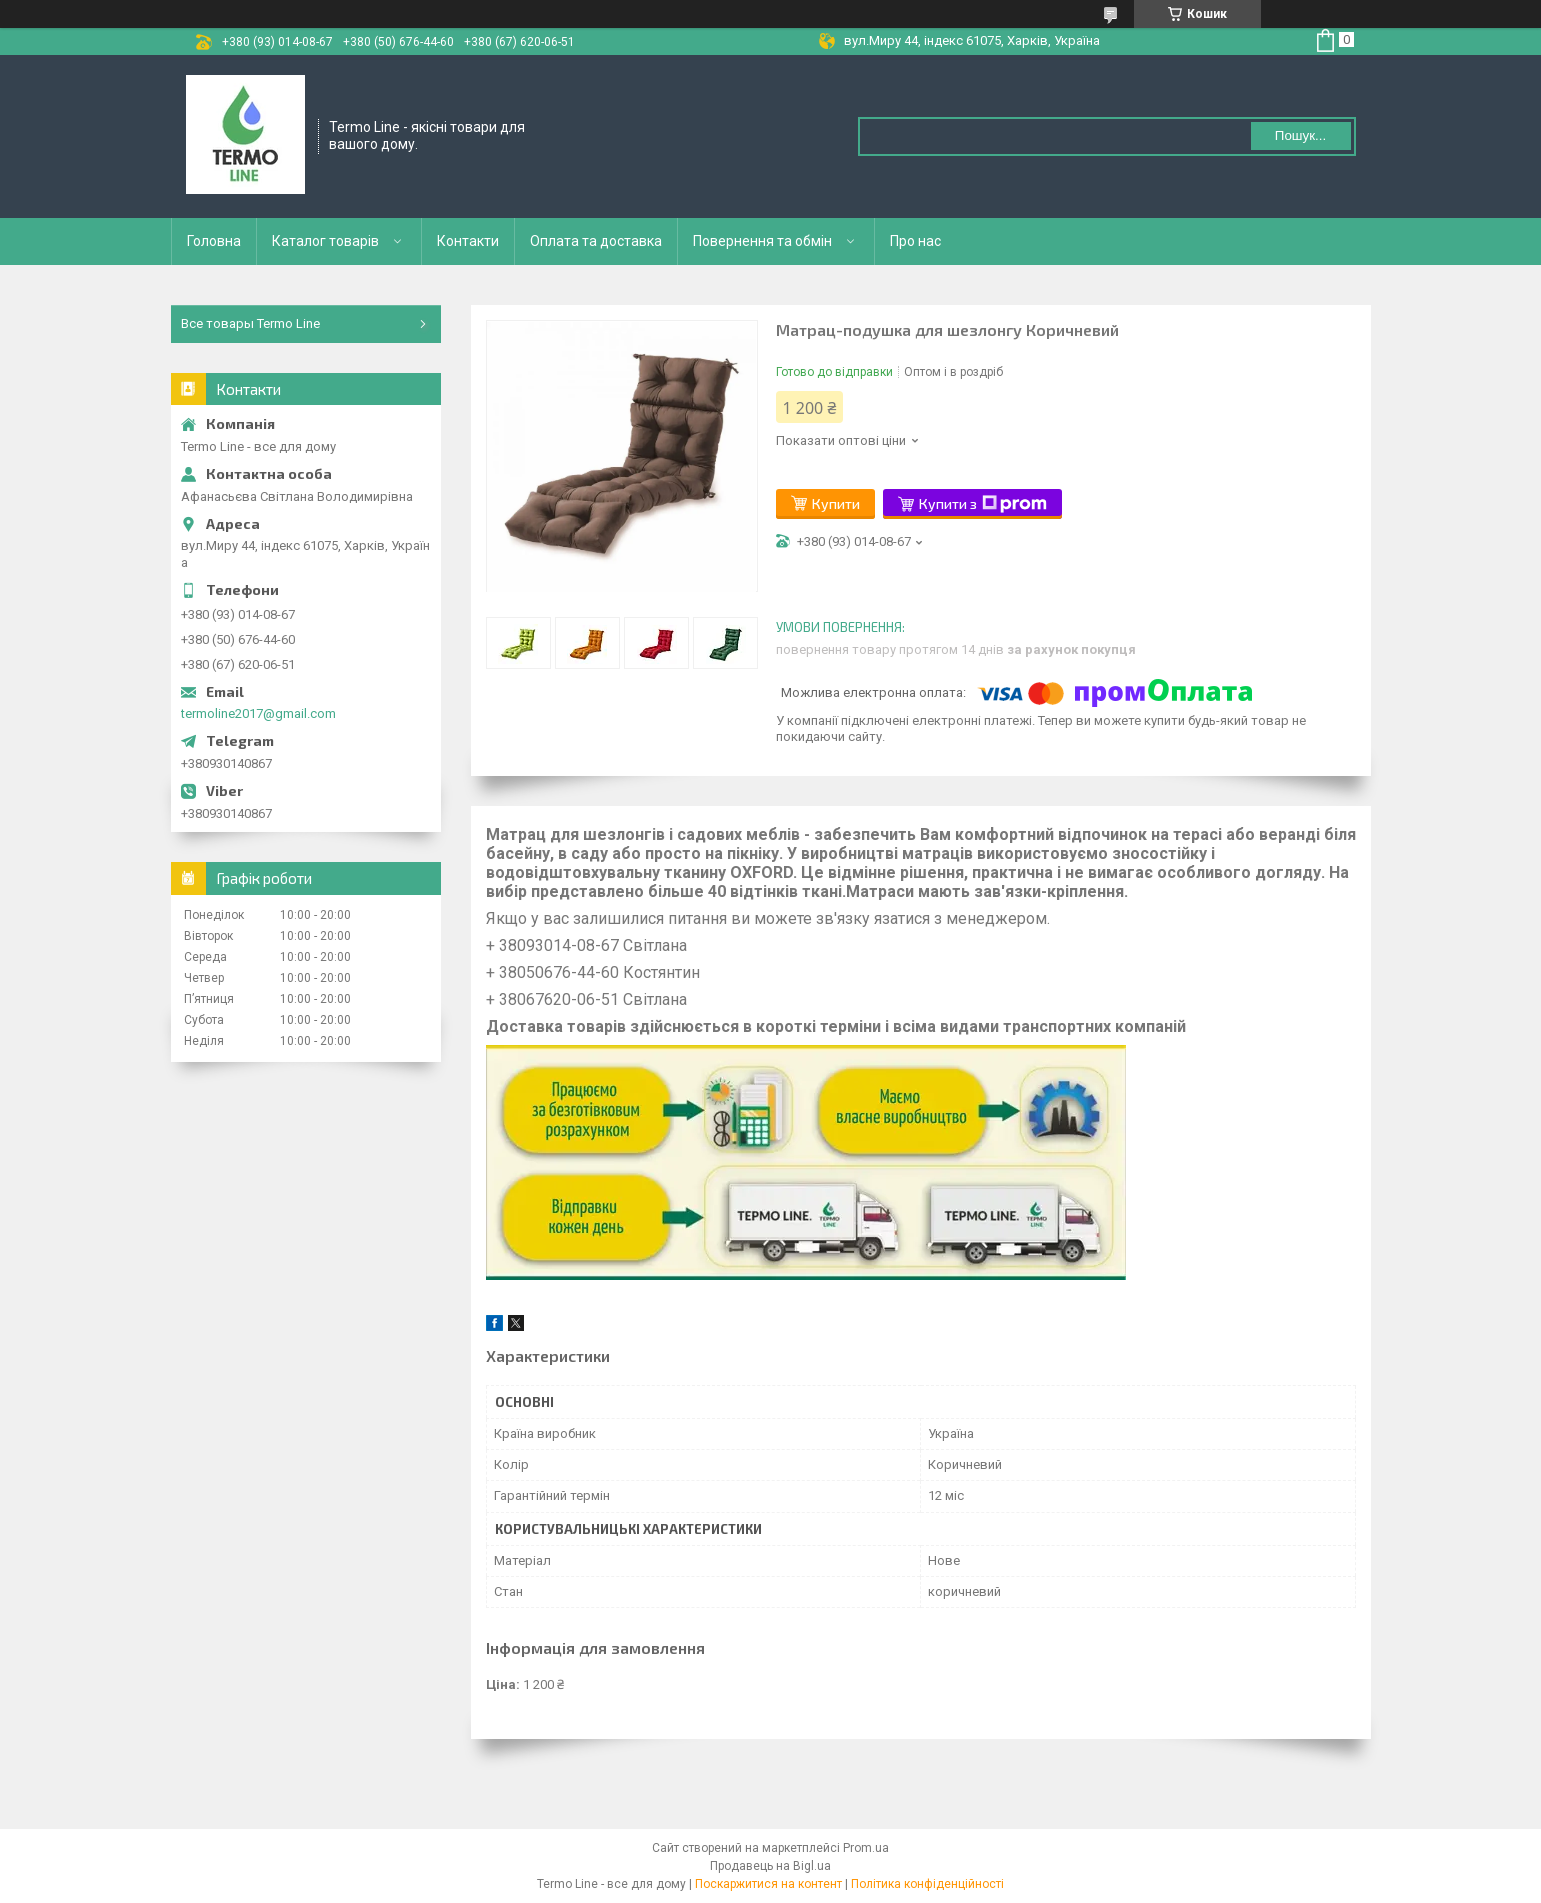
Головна (214, 241)
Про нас (915, 241)
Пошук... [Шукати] (1300, 135)
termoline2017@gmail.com (258, 713)
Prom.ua (866, 1848)
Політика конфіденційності (927, 1884)
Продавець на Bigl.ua (770, 1866)
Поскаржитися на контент (768, 1884)
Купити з (983, 504)
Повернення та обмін (762, 241)
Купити (836, 503)
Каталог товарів (325, 241)
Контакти (468, 241)
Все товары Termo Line (250, 323)
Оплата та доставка (596, 241)
